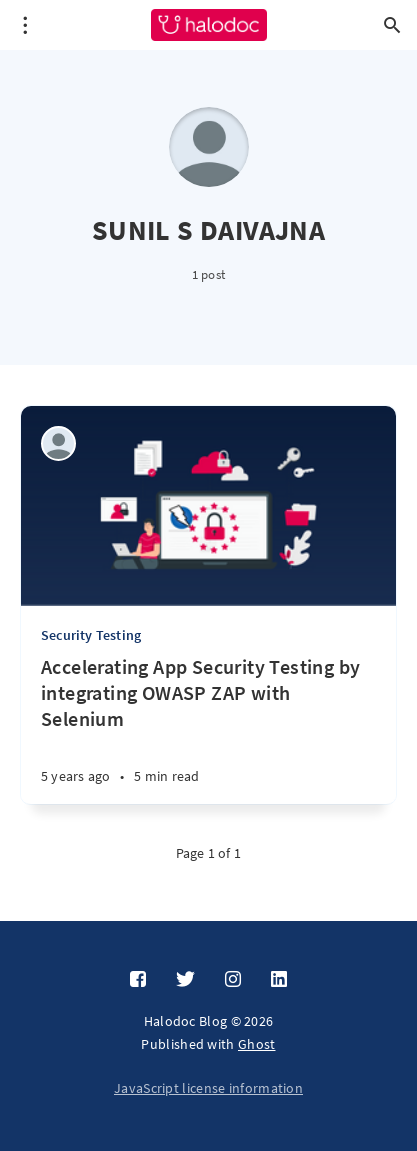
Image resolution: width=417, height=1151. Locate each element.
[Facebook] (138, 980)
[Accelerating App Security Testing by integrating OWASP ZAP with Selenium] (208, 729)
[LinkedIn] (279, 980)
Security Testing (91, 635)
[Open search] (392, 25)
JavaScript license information (208, 1088)
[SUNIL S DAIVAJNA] (58, 443)
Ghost (257, 1044)
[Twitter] (185, 980)
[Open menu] (25, 25)
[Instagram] (233, 980)
